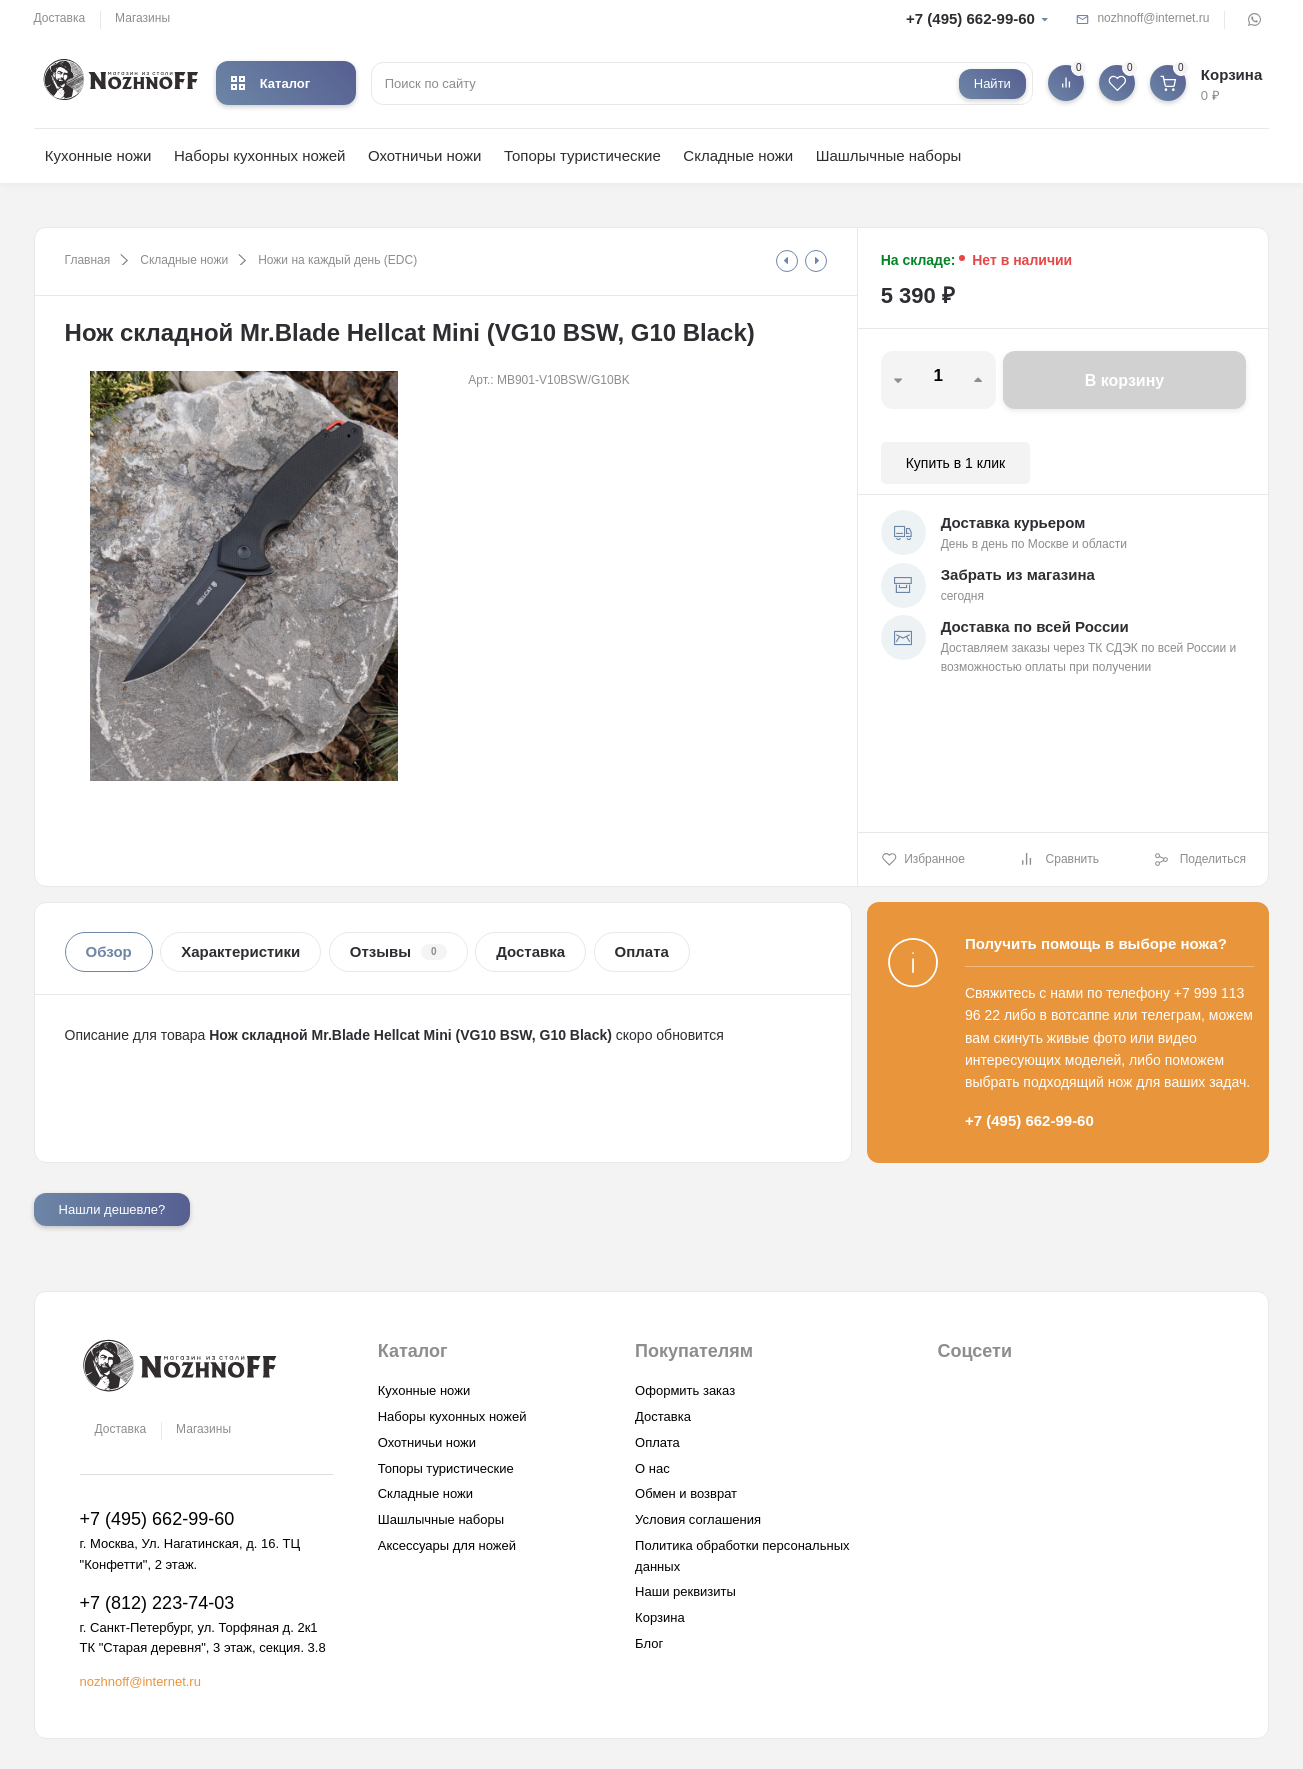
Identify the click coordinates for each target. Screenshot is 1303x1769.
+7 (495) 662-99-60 (970, 18)
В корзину (1124, 380)
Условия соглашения (698, 1519)
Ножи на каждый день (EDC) (337, 260)
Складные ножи (738, 155)
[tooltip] (787, 261)
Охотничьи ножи (424, 155)
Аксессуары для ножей (447, 1545)
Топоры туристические (582, 155)
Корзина (660, 1617)
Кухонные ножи (98, 155)
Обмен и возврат (686, 1493)
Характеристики (240, 951)
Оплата (642, 951)
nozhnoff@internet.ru (1153, 18)
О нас (652, 1468)
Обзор (109, 951)
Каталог (270, 83)
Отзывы (398, 951)
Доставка (60, 18)
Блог (649, 1643)
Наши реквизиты (685, 1591)
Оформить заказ (685, 1390)
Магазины (142, 18)
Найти (992, 83)
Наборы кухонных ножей (260, 155)
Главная (88, 260)
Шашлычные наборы (889, 155)
